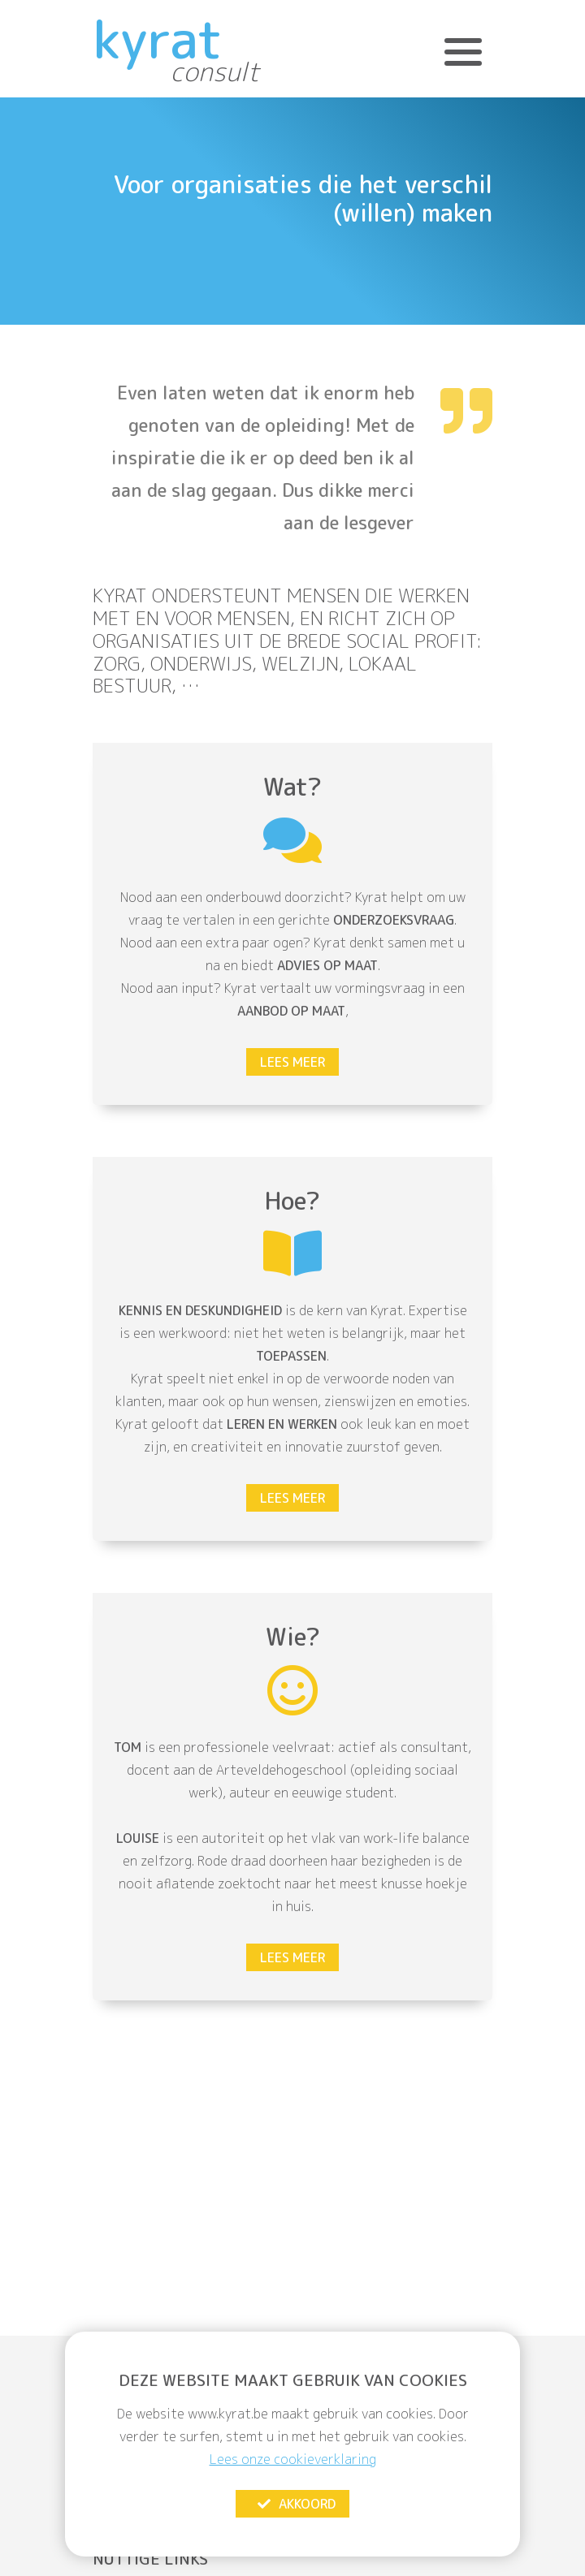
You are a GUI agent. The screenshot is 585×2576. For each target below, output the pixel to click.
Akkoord (296, 2504)
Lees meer (292, 1062)
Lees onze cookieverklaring (293, 2459)
